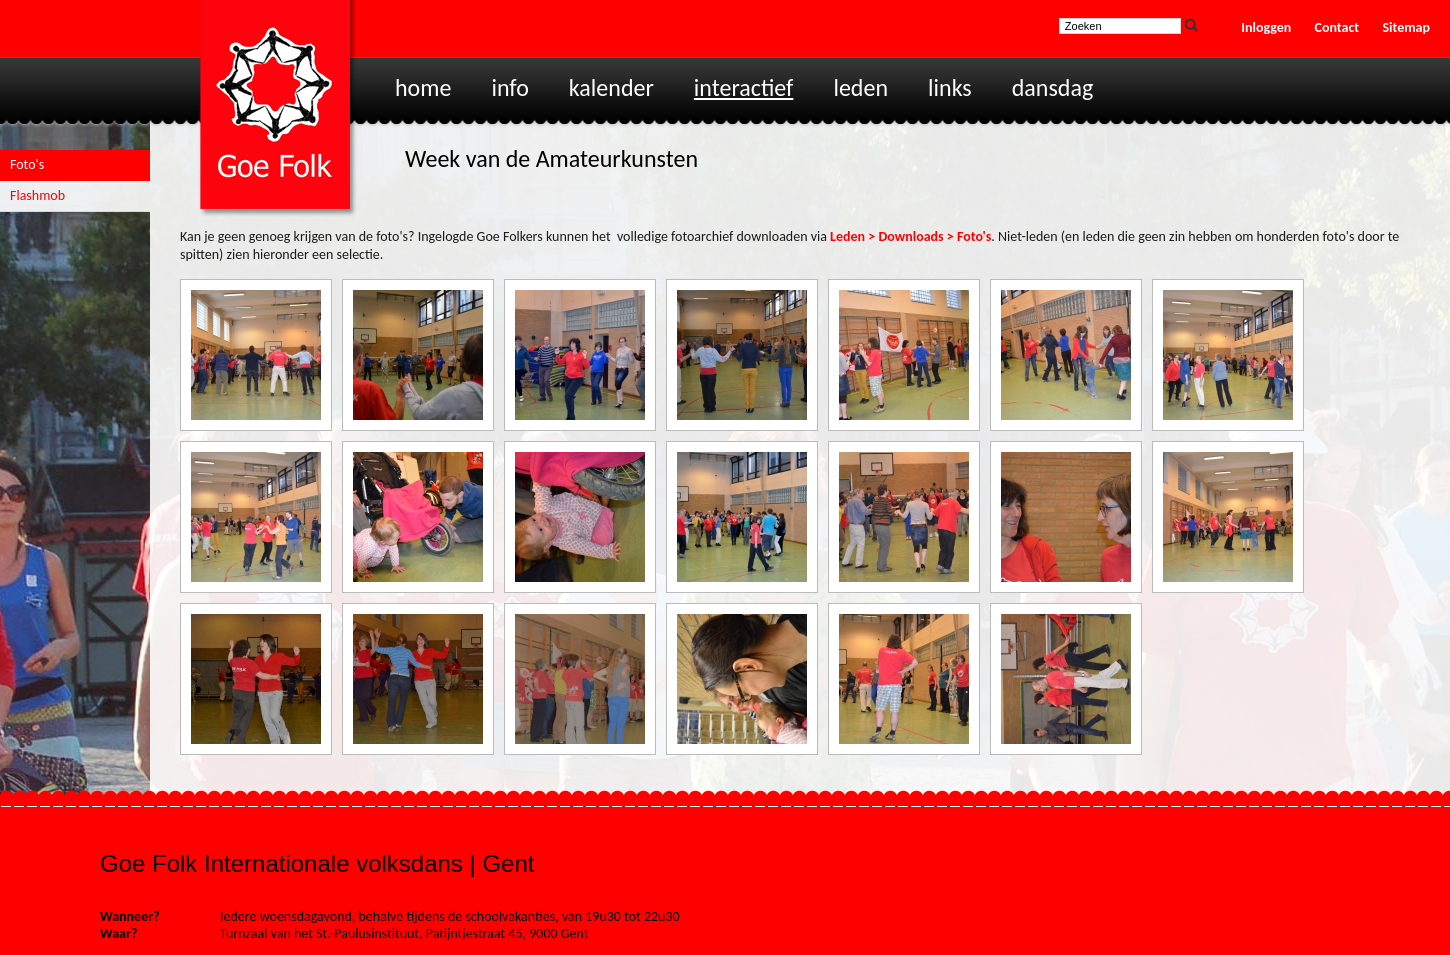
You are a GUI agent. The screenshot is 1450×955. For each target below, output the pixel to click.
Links (950, 87)
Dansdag (1053, 87)
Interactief (744, 87)
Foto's (27, 164)
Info (509, 87)
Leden (860, 87)
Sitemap (1406, 27)
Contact (1337, 27)
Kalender (611, 87)
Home (423, 87)
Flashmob (37, 195)
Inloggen (1266, 27)
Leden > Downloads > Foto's (910, 236)
